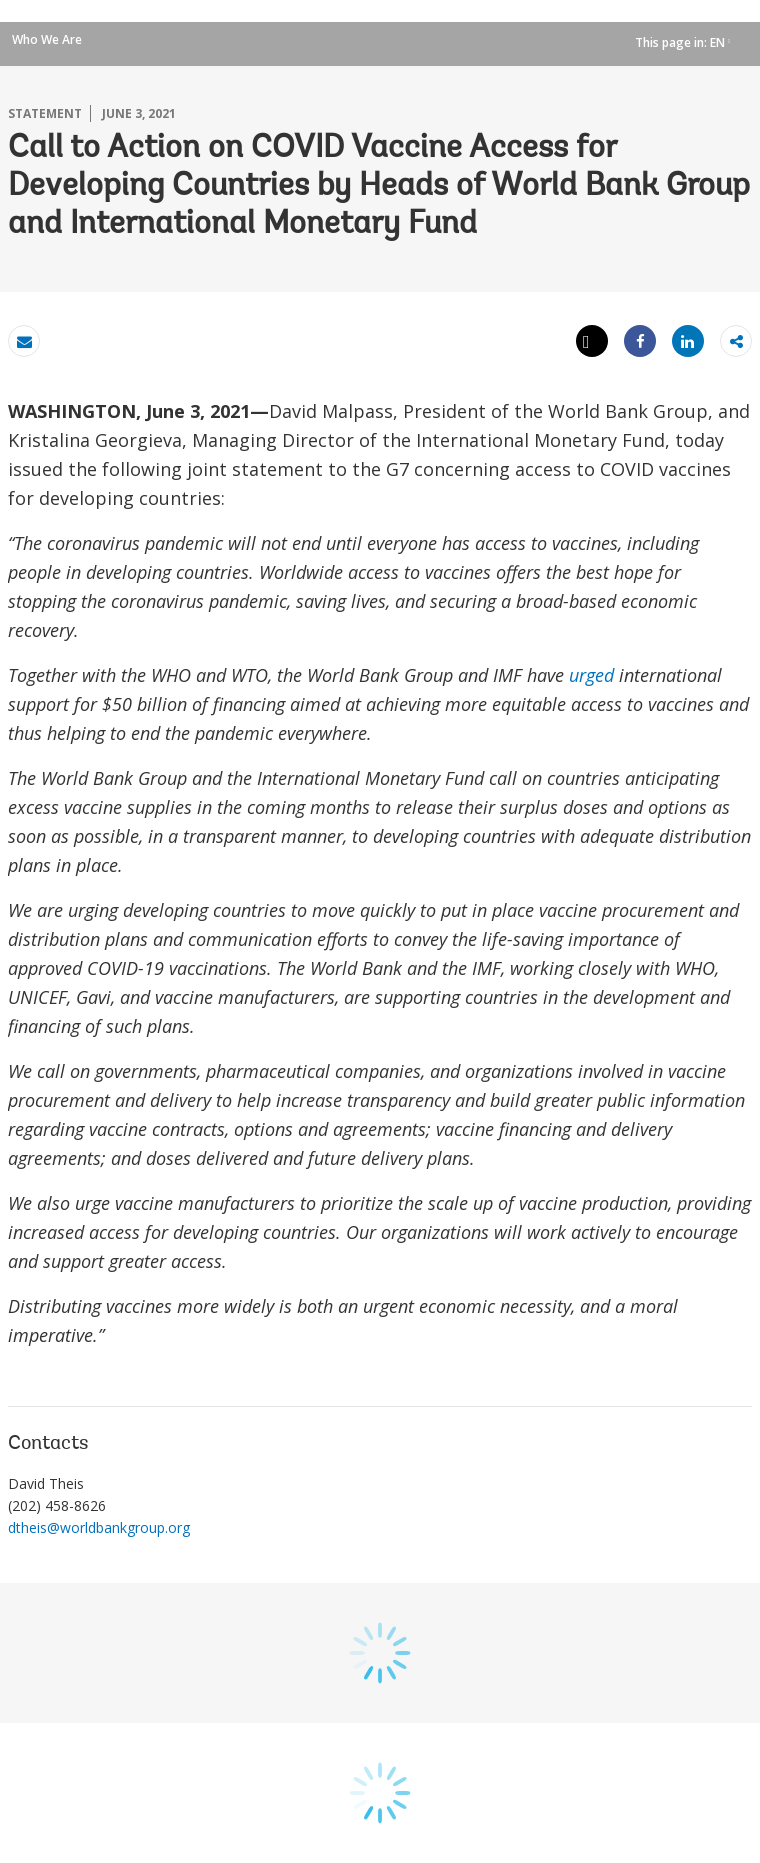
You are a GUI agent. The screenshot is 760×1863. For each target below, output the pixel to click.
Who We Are (47, 39)
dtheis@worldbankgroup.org (99, 1527)
